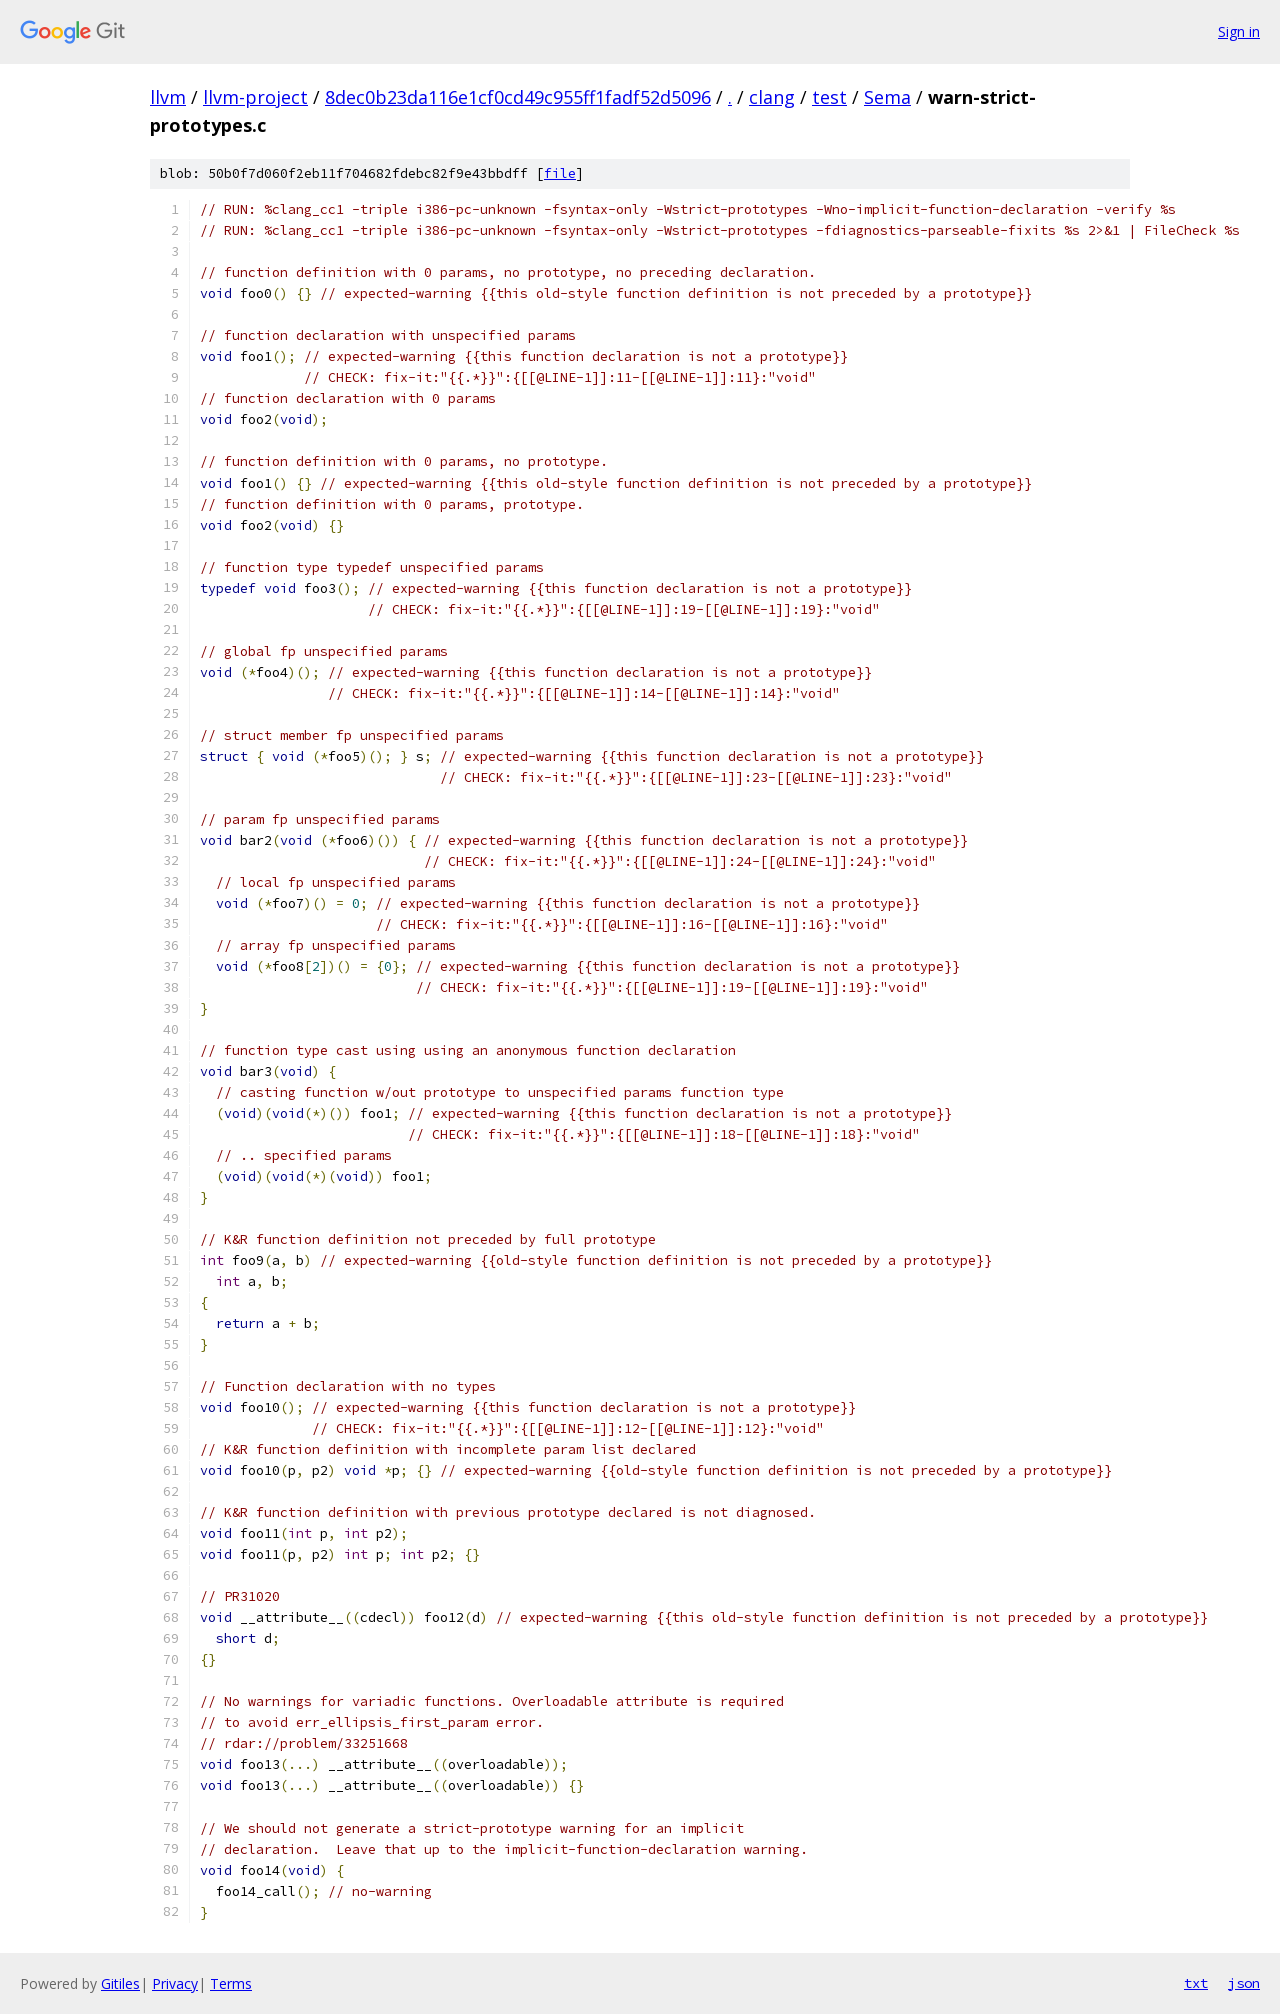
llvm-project (255, 97)
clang (772, 97)
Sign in (1239, 31)
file (560, 173)
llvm (168, 97)
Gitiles (120, 1983)
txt (1196, 1983)
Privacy (175, 1983)
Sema (887, 97)
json (1244, 1983)
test (829, 97)
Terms (231, 1983)
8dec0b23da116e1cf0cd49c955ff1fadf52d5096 (518, 97)
